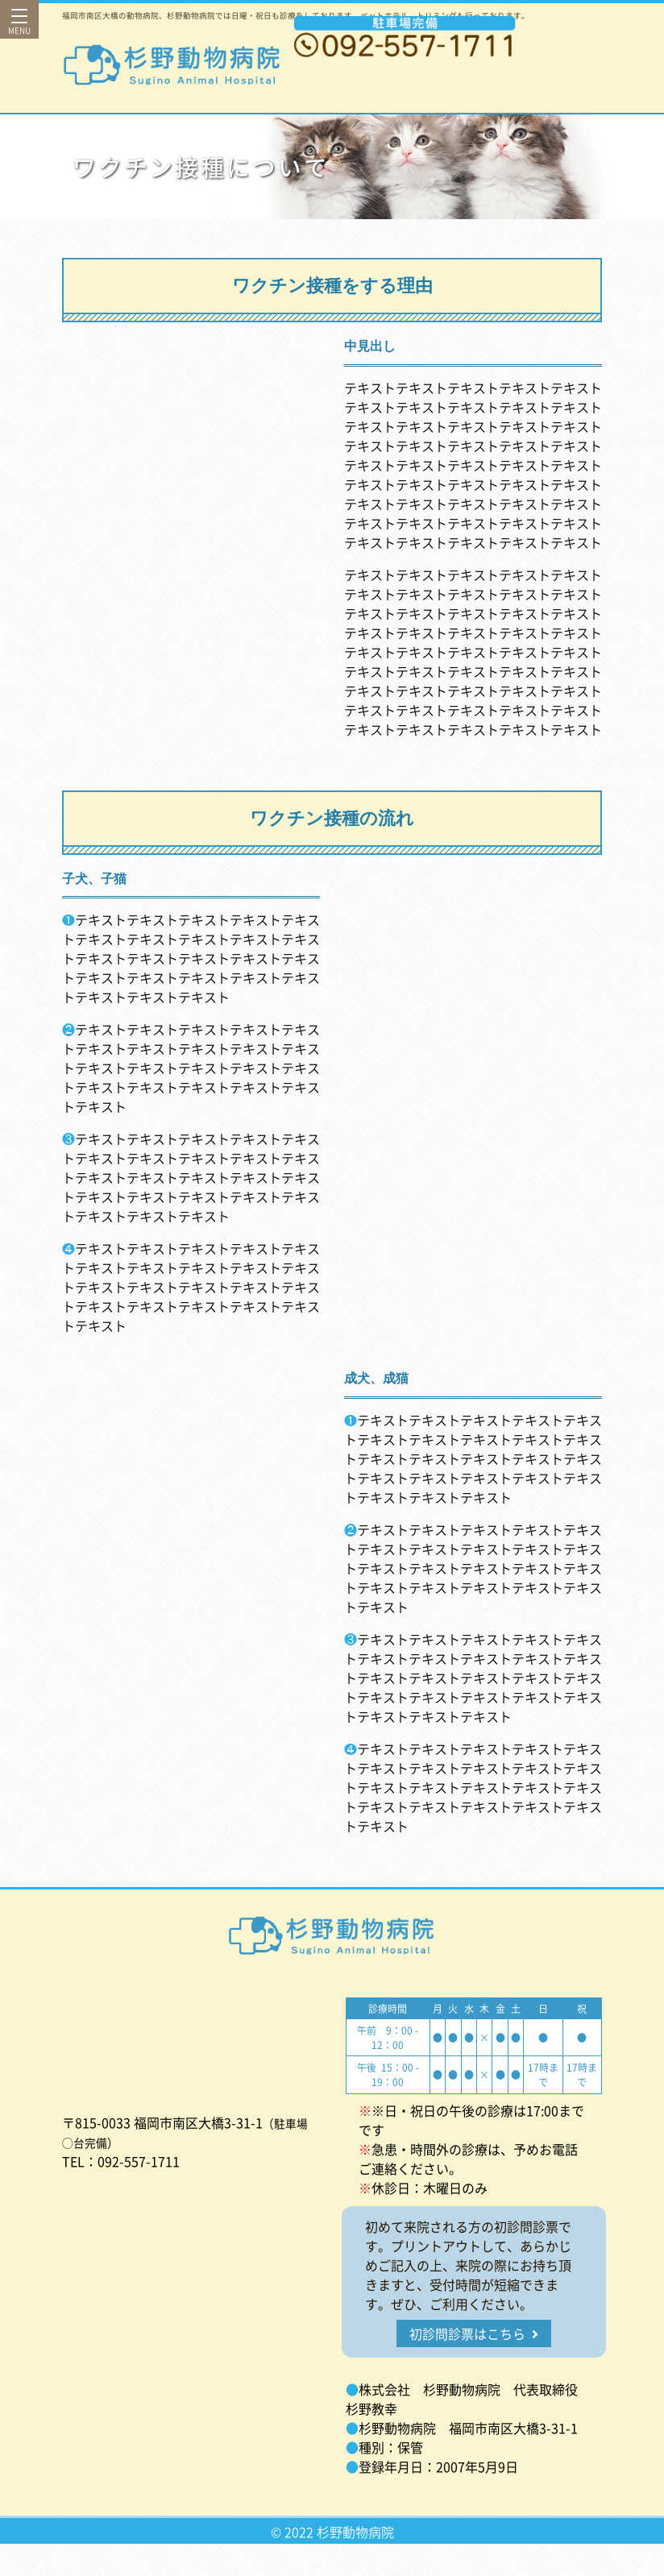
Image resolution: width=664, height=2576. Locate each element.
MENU (19, 25)
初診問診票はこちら (473, 2333)
